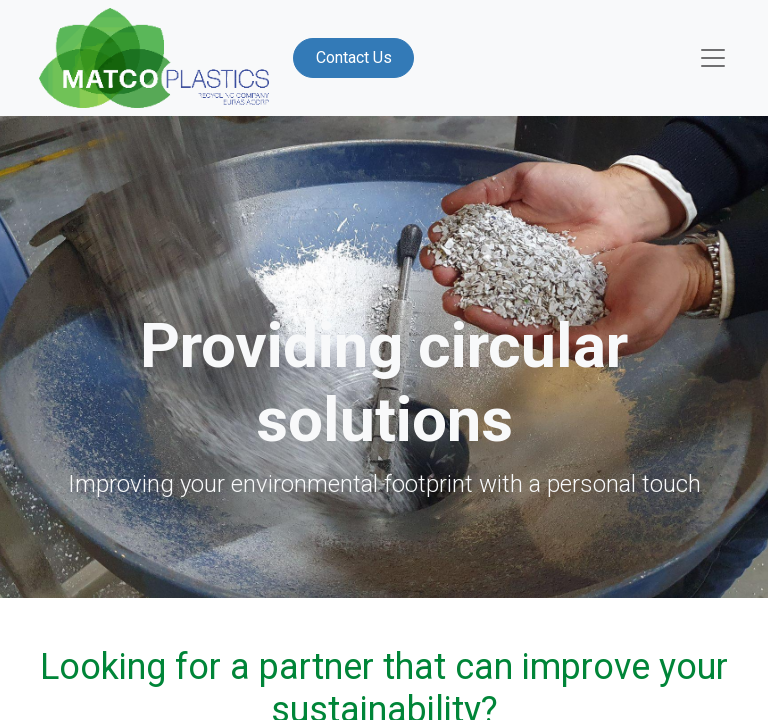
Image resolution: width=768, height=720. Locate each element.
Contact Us (354, 57)
